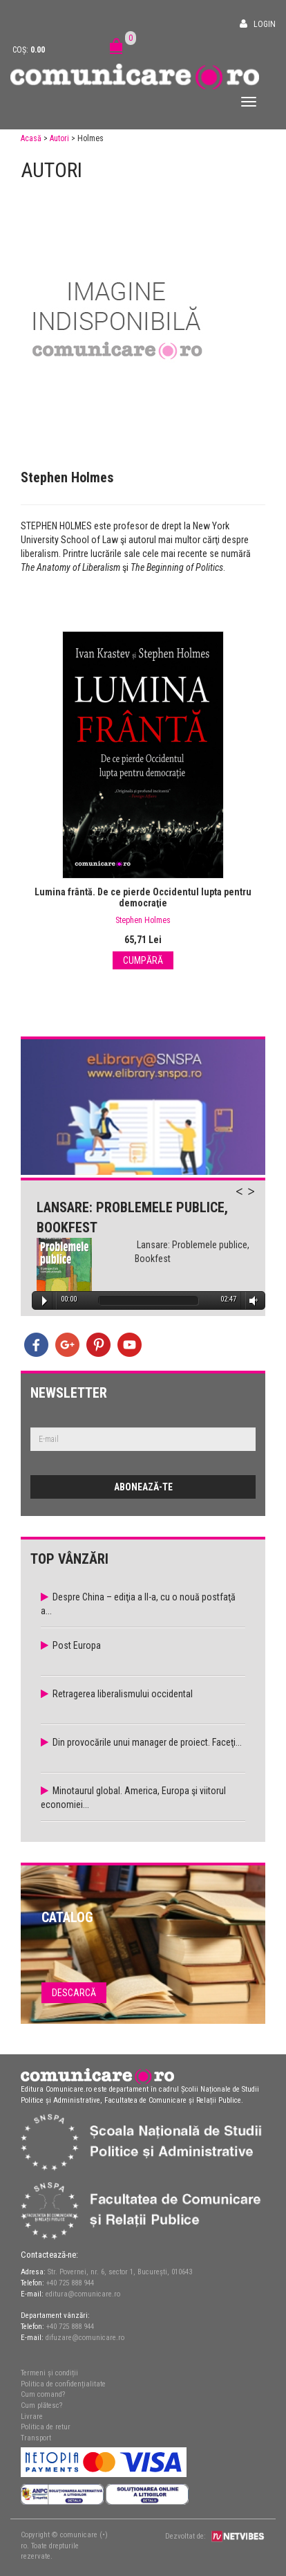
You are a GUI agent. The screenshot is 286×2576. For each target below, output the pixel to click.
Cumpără (143, 960)
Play (44, 1301)
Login (265, 24)
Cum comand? (43, 2394)
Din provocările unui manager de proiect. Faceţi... (147, 1742)
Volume (250, 1300)
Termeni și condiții (49, 2372)
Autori (59, 138)
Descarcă (74, 1992)
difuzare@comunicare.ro (85, 2337)
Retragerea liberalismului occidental (123, 1693)
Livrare (32, 2416)
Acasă (31, 138)
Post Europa (77, 1645)
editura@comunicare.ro (83, 2294)
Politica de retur (45, 2426)
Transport (36, 2437)
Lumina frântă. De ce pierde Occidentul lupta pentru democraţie (143, 897)
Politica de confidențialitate (63, 2383)
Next (258, 1199)
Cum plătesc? (41, 2405)
